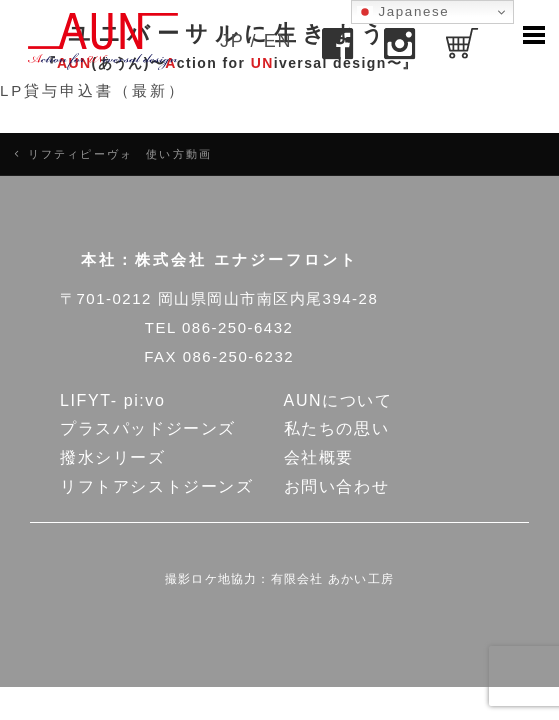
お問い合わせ (337, 486)
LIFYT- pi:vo (112, 400)
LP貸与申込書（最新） (93, 90)
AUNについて (338, 400)
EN (278, 41)
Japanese (403, 12)
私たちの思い (337, 428)
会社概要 (319, 457)
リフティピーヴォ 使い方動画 (120, 154)
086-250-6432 (237, 327)
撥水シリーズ (113, 457)
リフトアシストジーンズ (157, 486)
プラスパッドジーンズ (148, 428)
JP (232, 41)
